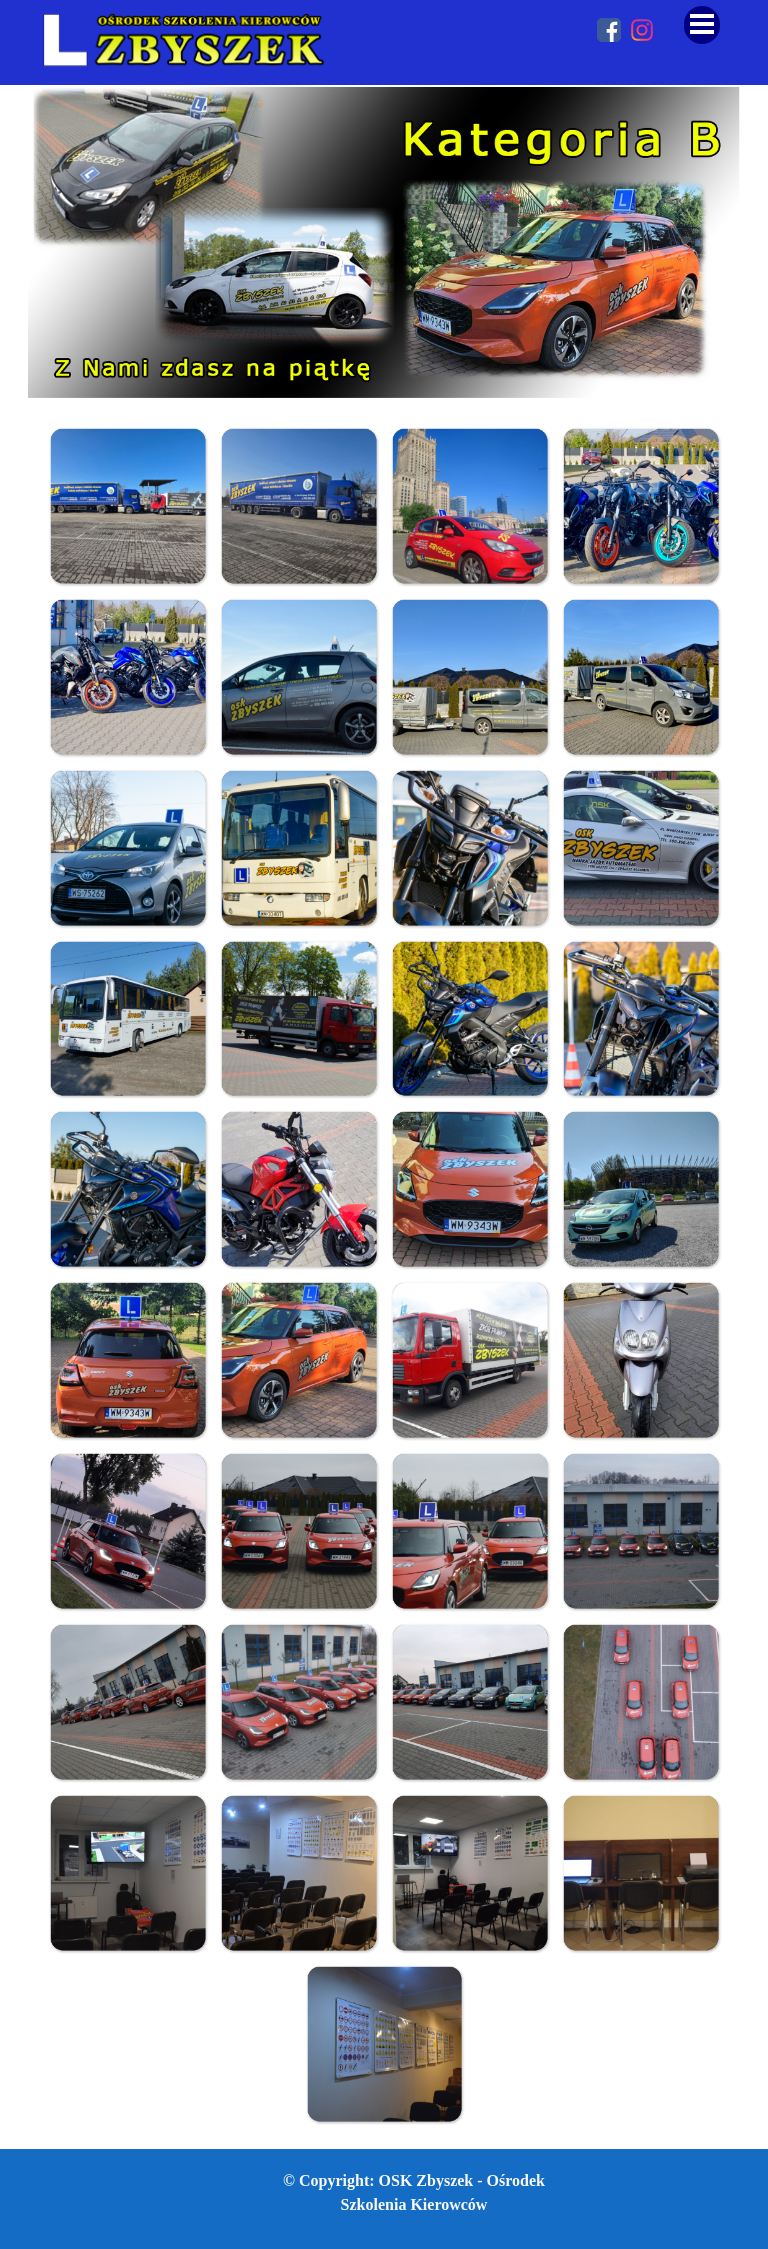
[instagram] (642, 30)
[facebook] (609, 30)
